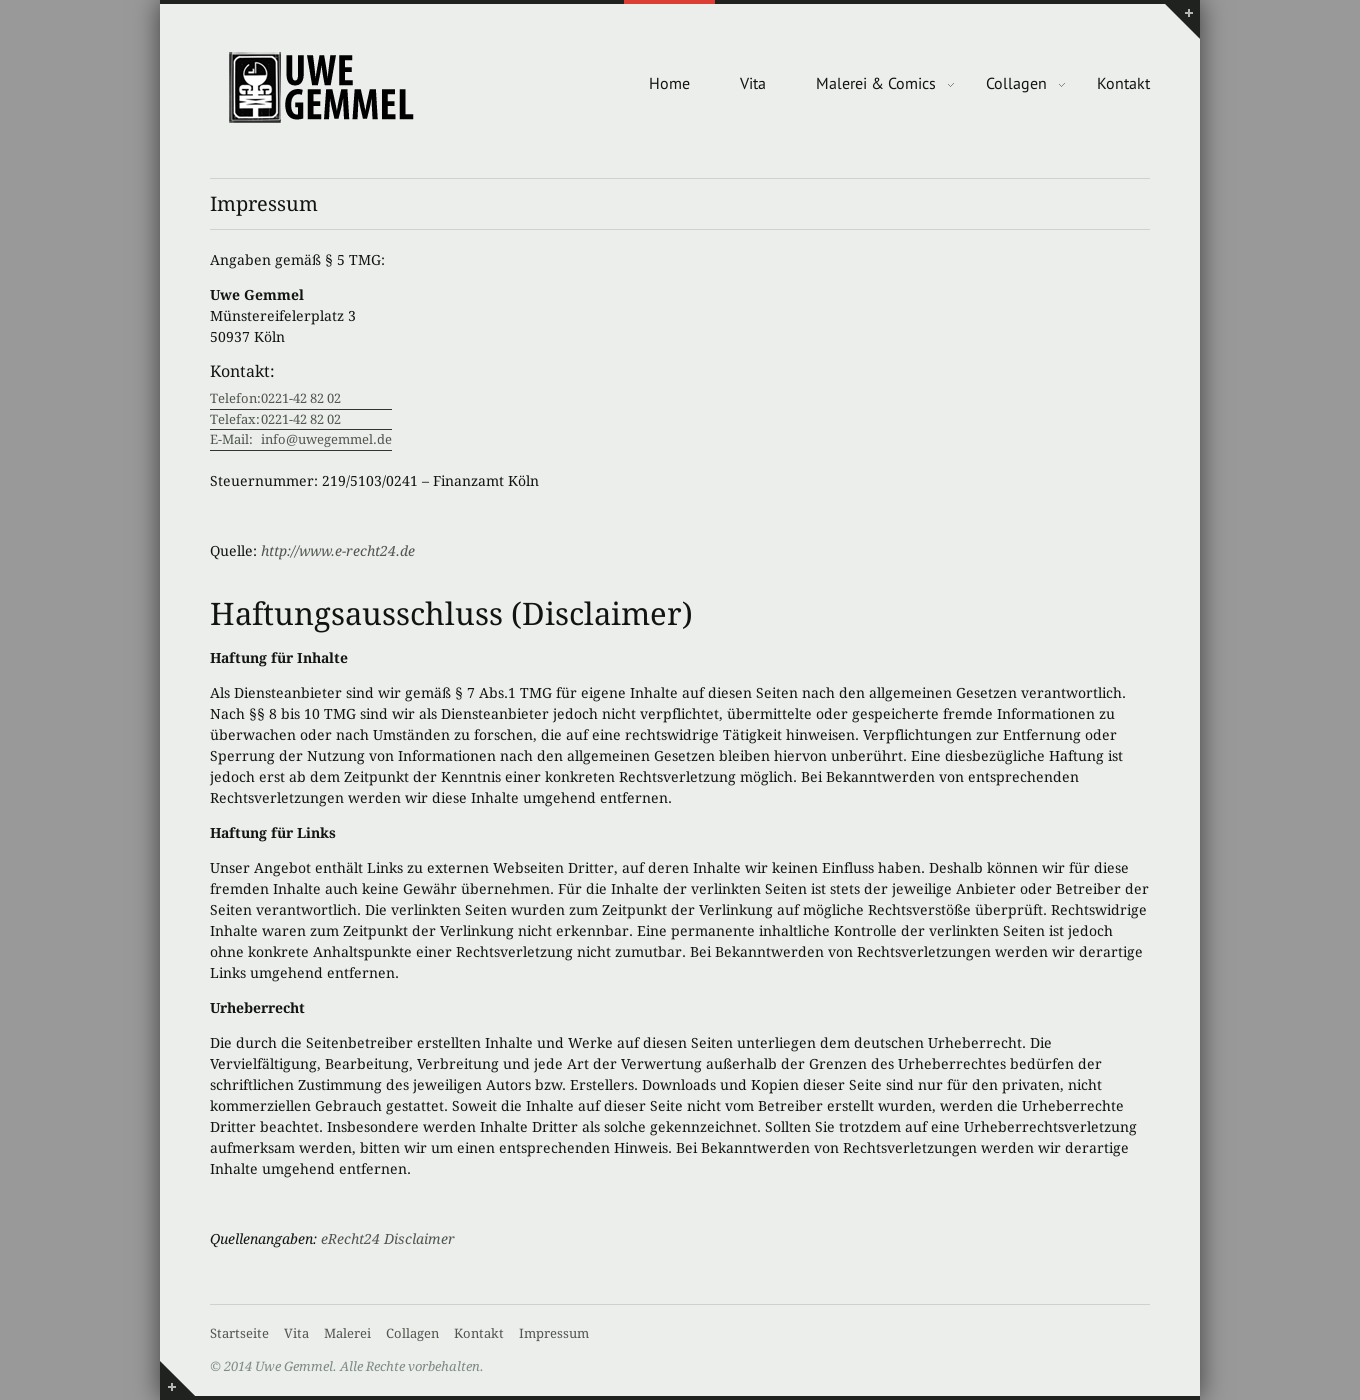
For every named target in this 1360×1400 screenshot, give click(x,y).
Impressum (554, 1333)
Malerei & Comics (876, 83)
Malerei (347, 1333)
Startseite (239, 1333)
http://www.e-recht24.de (338, 551)
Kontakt (1123, 83)
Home (669, 83)
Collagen (1016, 83)
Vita (753, 83)
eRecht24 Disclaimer (388, 1239)
